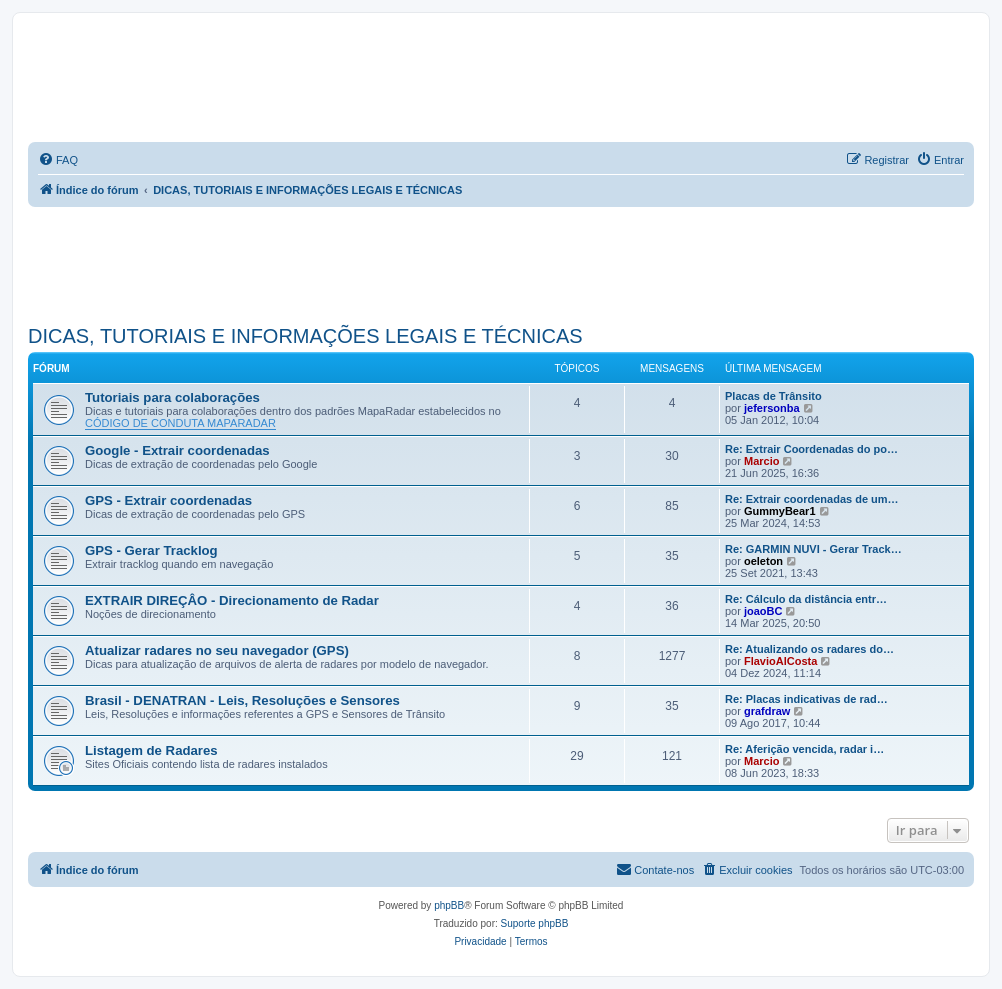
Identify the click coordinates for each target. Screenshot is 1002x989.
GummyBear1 (780, 511)
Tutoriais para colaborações (172, 397)
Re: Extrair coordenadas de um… (812, 499)
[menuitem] (58, 160)
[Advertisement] (392, 262)
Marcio (761, 461)
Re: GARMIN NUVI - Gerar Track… (813, 549)
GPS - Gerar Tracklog (151, 550)
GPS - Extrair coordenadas (168, 500)
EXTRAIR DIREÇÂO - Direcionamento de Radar (232, 600)
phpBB (449, 905)
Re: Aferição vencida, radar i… (804, 749)
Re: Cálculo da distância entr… (806, 599)
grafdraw (767, 711)
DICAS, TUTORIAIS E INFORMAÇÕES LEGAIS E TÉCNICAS (305, 336)
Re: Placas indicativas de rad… (806, 699)
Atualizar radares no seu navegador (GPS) (217, 650)
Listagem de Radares (151, 750)
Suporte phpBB (535, 923)
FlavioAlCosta (780, 661)
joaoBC (763, 611)
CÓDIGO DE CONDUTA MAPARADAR (180, 423)
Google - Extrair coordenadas (177, 450)
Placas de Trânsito (773, 396)
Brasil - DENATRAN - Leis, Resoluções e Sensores (242, 700)
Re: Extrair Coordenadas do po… (811, 449)
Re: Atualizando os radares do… (809, 649)
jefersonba (772, 408)
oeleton (763, 561)
